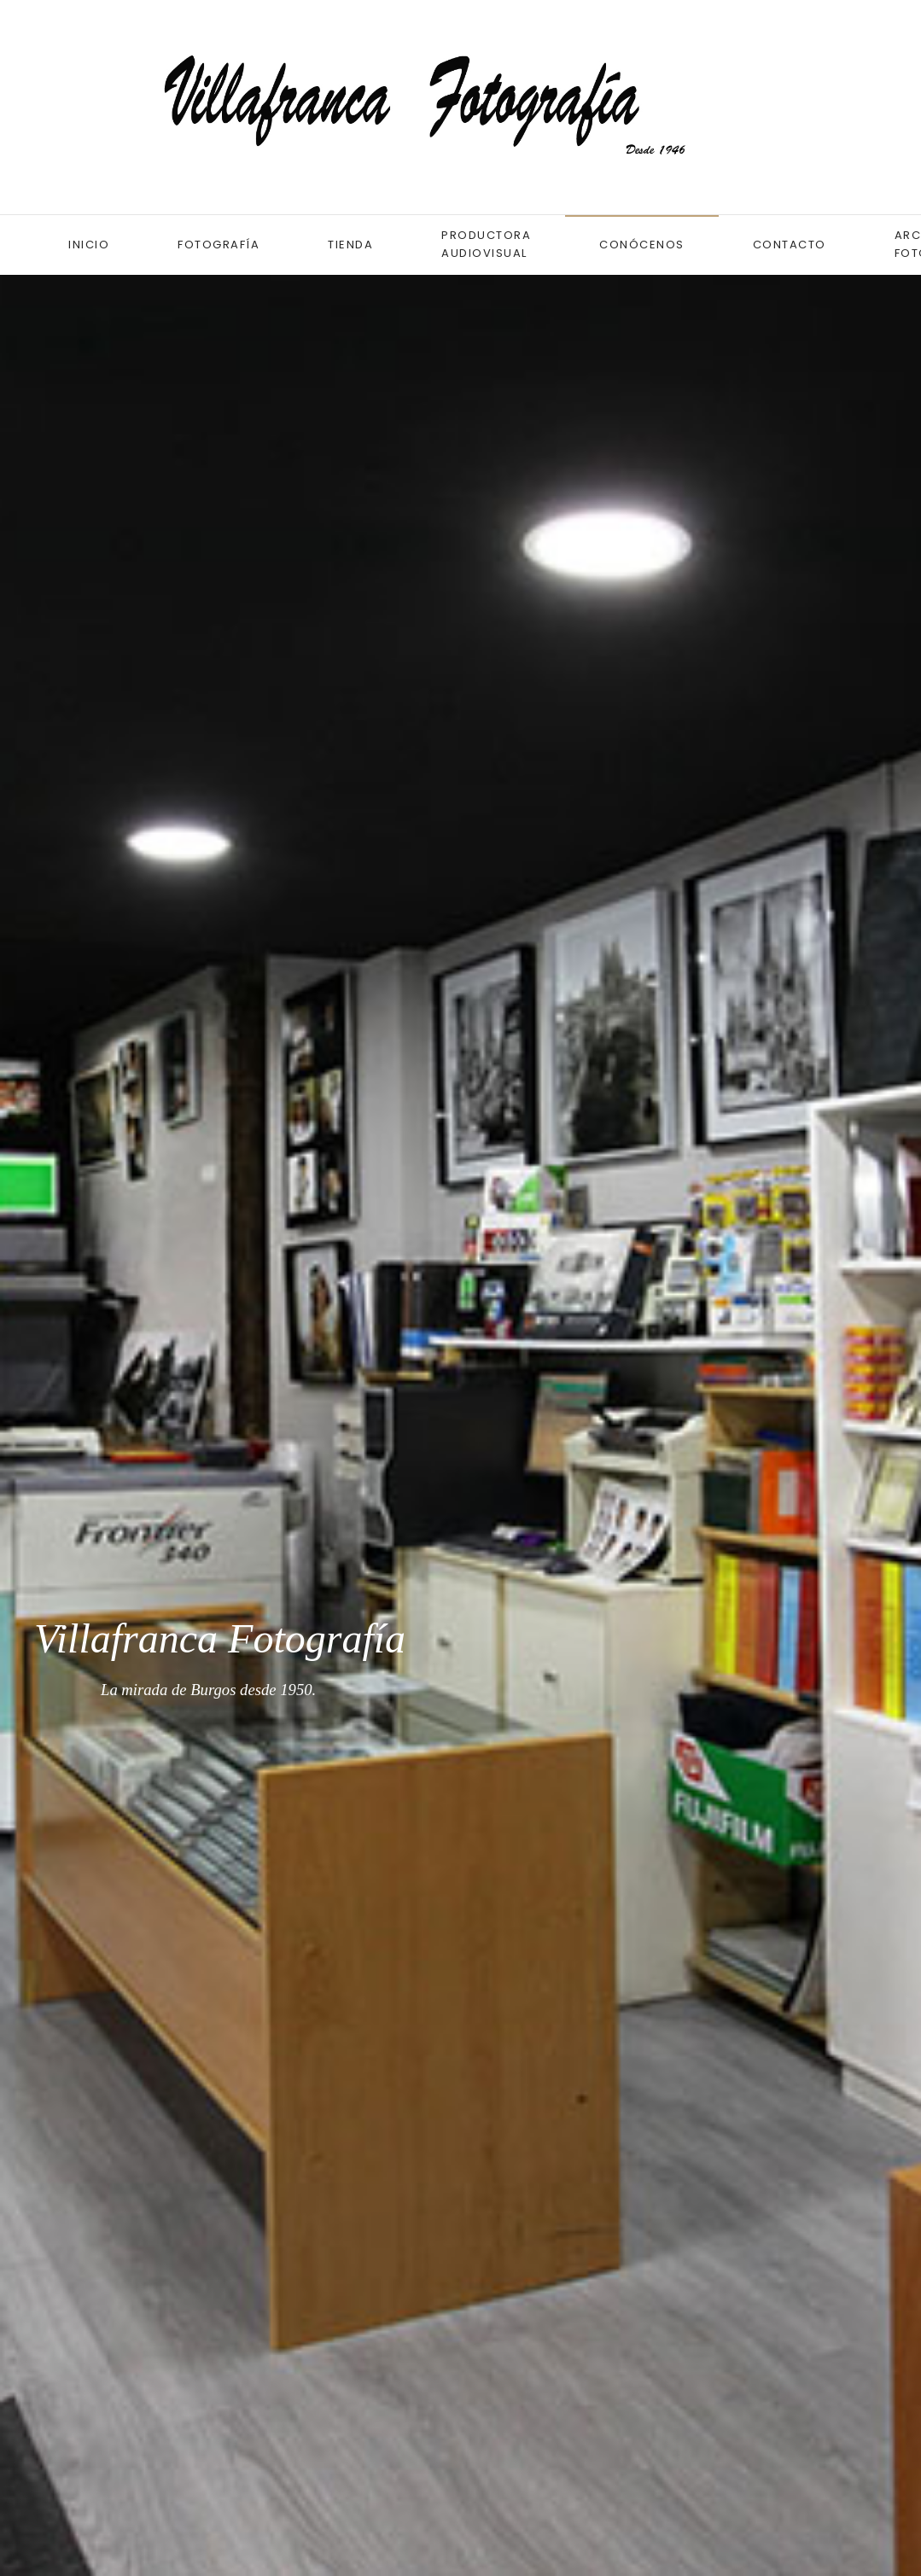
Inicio (88, 244)
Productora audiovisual (486, 244)
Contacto (789, 244)
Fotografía (218, 244)
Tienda (350, 244)
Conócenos (642, 244)
